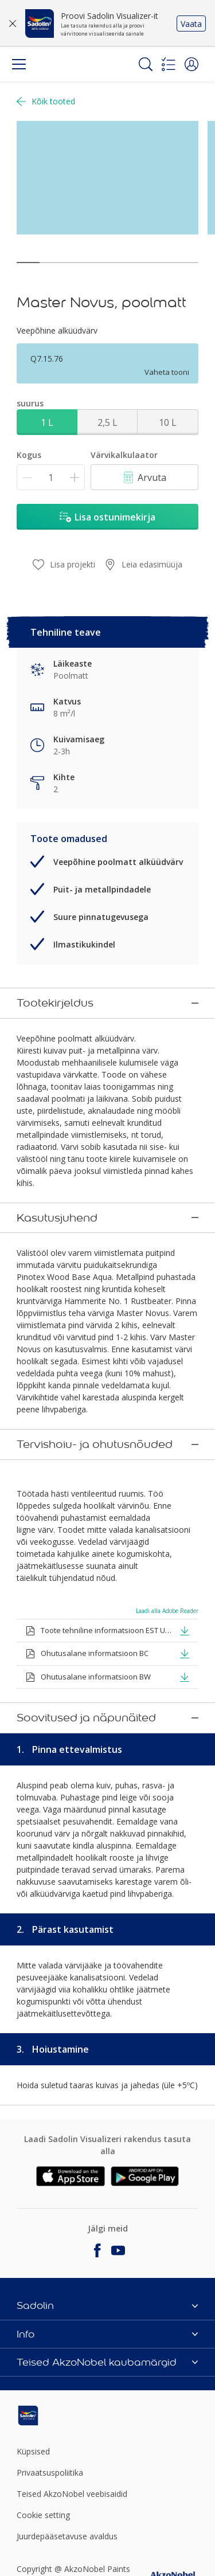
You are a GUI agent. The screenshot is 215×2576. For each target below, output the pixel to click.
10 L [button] (168, 422)
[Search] (146, 64)
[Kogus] (51, 477)
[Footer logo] (47, 2407)
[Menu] (19, 64)
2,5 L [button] (107, 422)
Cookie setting (43, 2506)
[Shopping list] (168, 64)
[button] (191, 64)
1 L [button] (47, 422)
